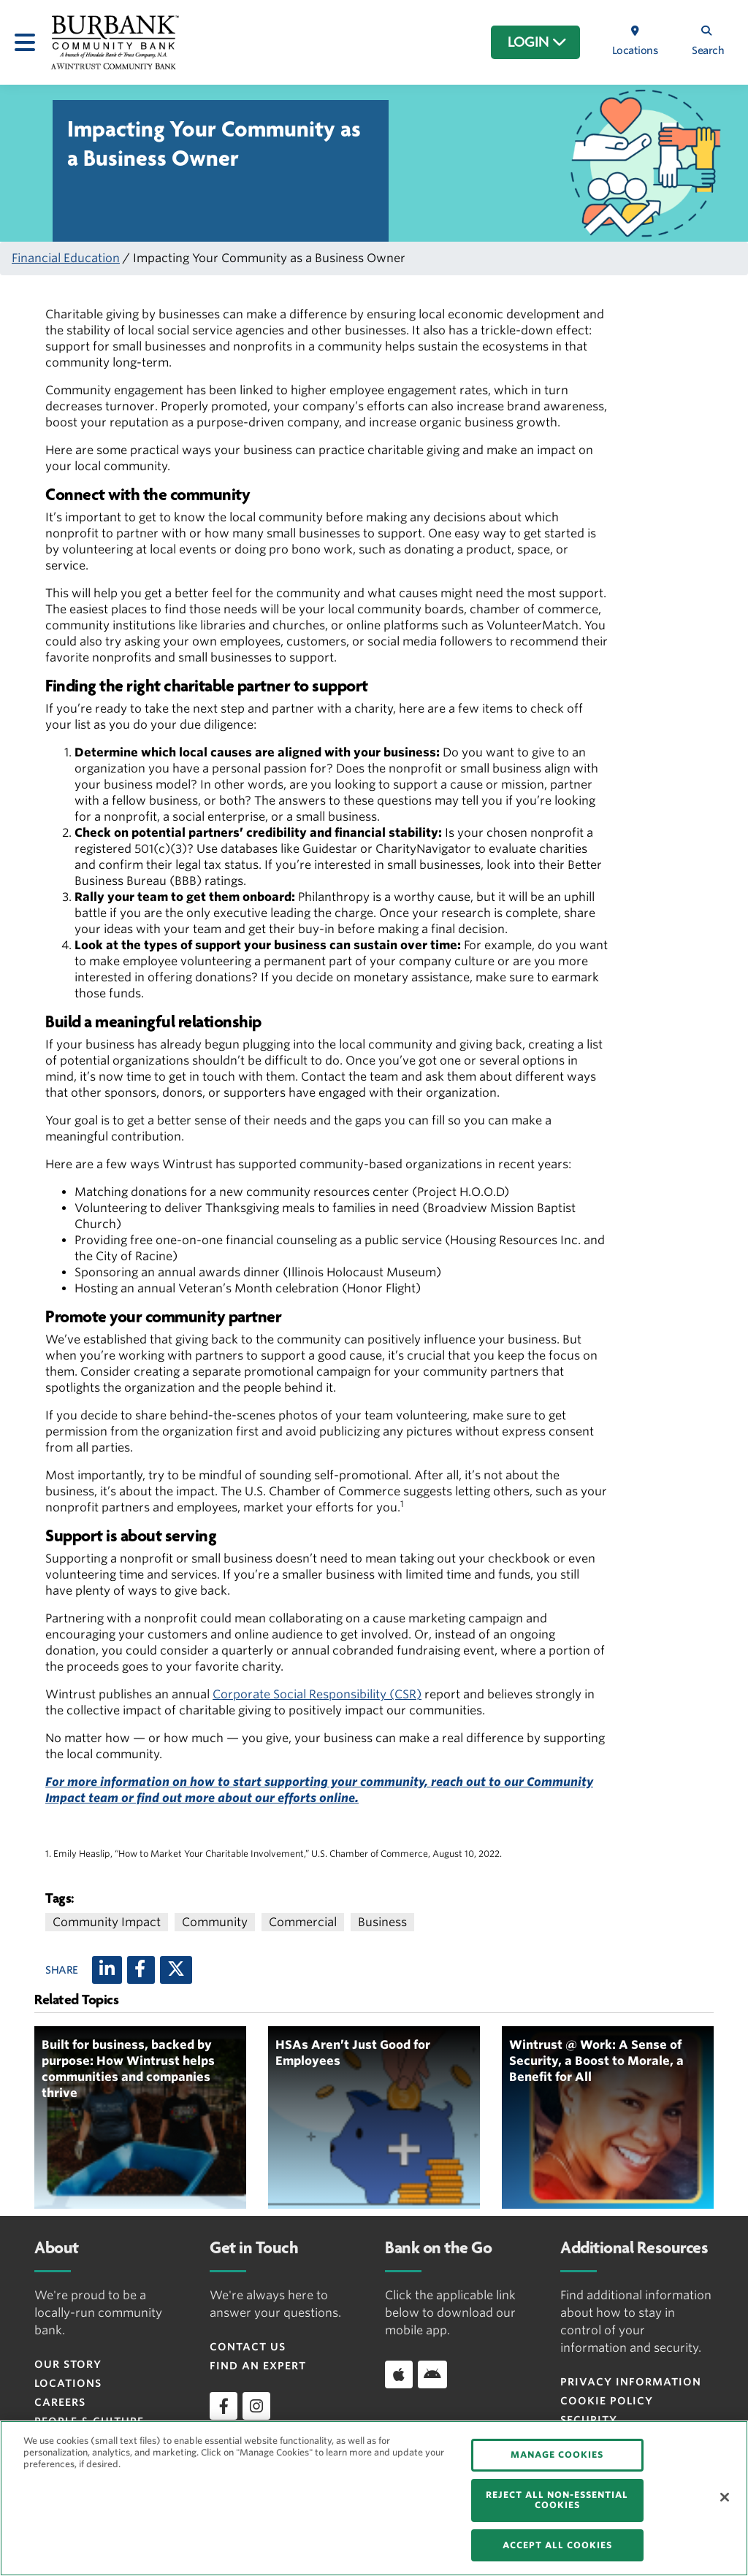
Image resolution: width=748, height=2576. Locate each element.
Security (588, 2420)
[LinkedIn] (107, 1970)
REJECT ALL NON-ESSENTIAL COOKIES (557, 2499)
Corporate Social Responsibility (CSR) (317, 1694)
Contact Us (248, 2347)
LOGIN (537, 42)
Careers (59, 2402)
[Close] (725, 2497)
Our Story (68, 2364)
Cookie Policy (606, 2401)
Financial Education (66, 258)
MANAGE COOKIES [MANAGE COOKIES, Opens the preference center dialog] (557, 2454)
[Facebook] (141, 1970)
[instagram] (256, 2406)
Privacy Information (630, 2382)
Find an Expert (258, 2366)
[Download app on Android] (432, 2374)
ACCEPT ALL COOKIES (557, 2544)
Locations (68, 2383)
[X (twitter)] (176, 1970)
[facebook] (223, 2406)
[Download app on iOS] (399, 2374)
